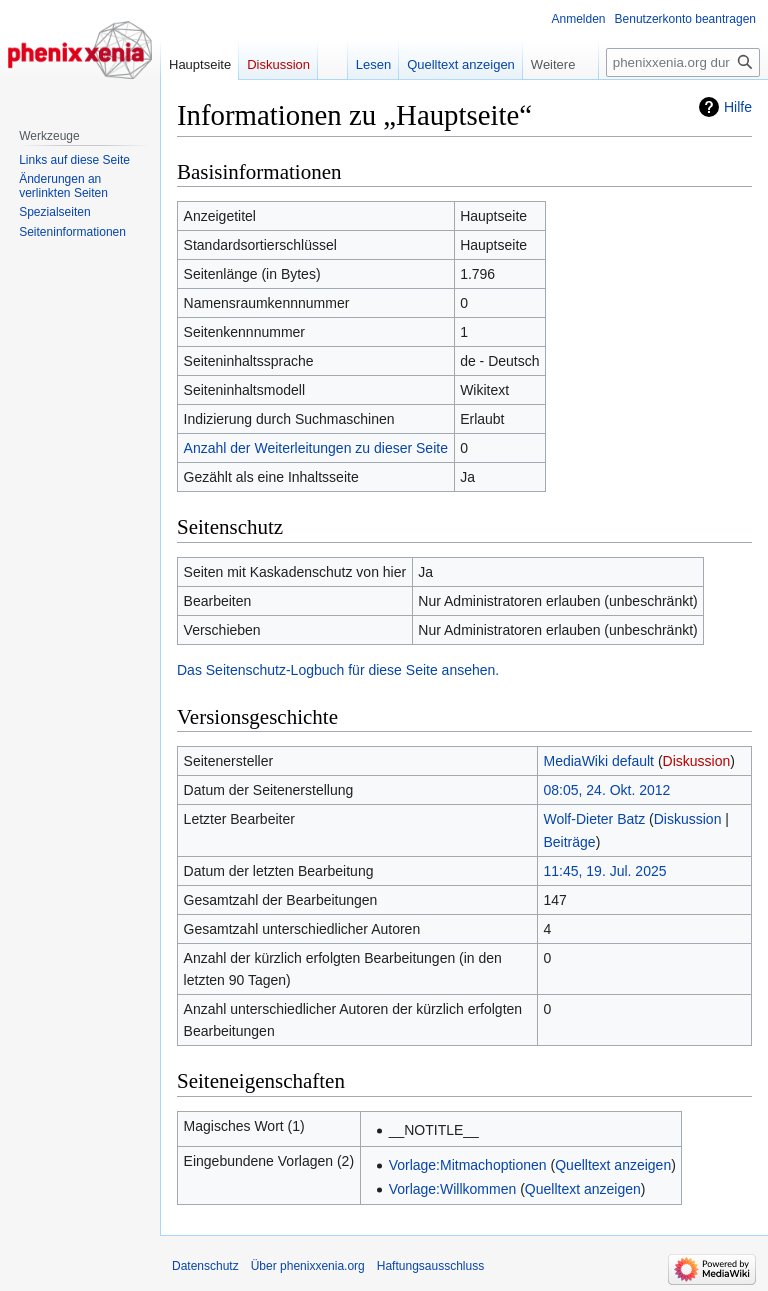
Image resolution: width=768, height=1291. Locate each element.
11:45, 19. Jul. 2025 (605, 871)
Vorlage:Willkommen (453, 1189)
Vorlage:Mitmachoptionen (468, 1165)
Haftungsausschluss (430, 1266)
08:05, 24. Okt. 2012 (607, 790)
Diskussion (697, 761)
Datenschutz (205, 1266)
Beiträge (570, 842)
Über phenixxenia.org (308, 1266)
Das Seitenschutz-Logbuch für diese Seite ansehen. (338, 670)
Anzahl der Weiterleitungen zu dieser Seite (316, 448)
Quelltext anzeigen (613, 1165)
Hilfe (738, 107)
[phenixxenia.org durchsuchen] (683, 62)
